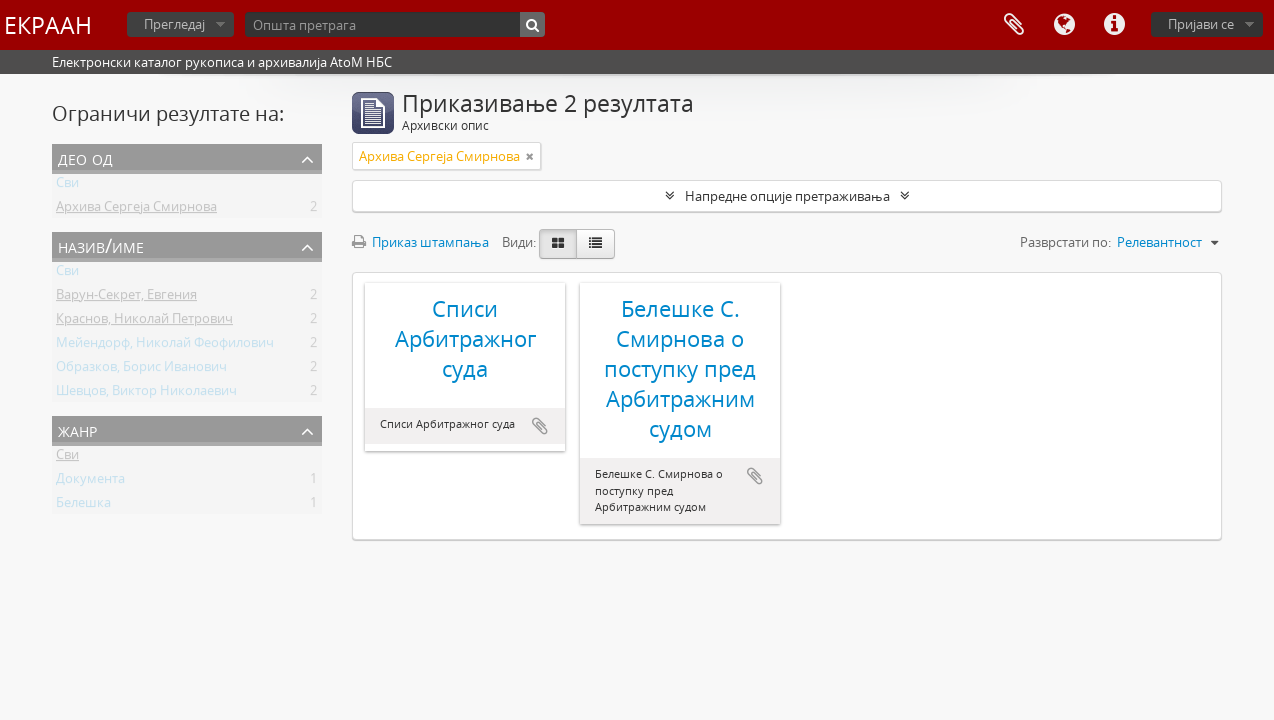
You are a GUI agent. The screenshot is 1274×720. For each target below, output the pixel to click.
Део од (85, 157)
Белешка (83, 506)
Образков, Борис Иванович (141, 370)
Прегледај (174, 24)
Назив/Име (101, 245)
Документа (90, 482)
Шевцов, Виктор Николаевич (146, 394)
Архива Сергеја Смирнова (136, 210)
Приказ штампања (420, 242)
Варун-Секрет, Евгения (126, 298)
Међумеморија (1014, 25)
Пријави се (1201, 24)
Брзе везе (1114, 25)
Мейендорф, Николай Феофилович (165, 346)
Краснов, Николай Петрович (144, 322)
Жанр (77, 429)
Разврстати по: (1065, 242)
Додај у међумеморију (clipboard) (540, 426)
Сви (67, 186)
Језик (1064, 25)
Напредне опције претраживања (787, 196)
